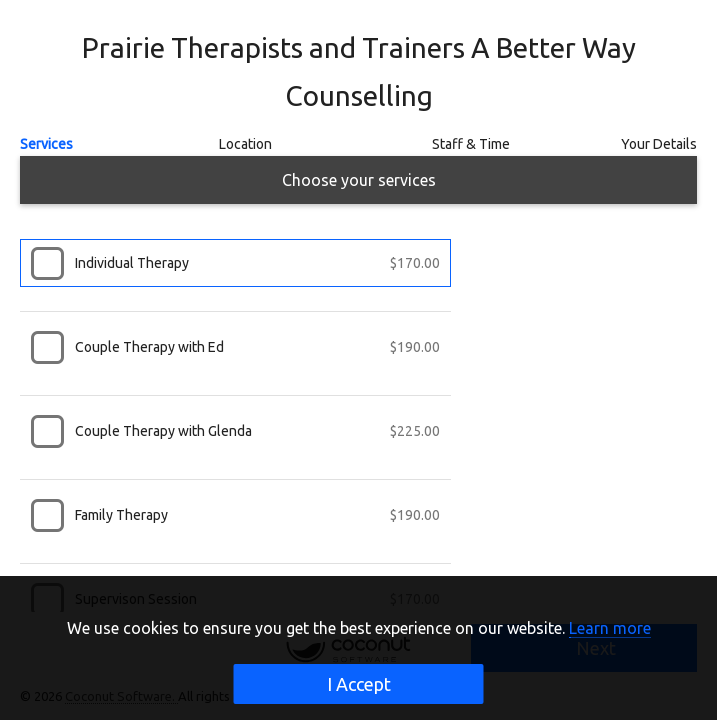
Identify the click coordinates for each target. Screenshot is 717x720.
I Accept (359, 684)
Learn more (610, 628)
